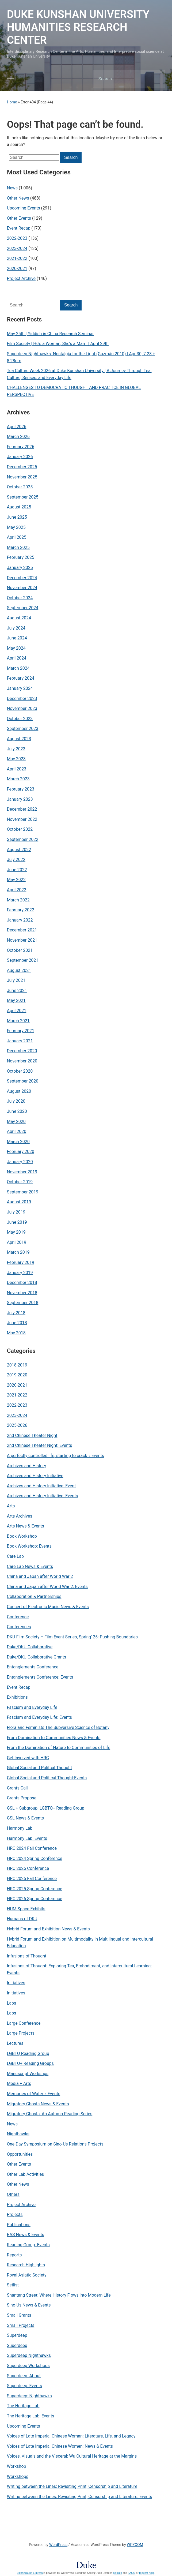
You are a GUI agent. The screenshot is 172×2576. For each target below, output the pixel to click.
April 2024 (16, 658)
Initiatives (16, 1982)
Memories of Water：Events (33, 2093)
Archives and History (26, 1465)
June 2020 (17, 1111)
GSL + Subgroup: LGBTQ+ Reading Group (45, 1808)
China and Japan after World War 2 (40, 1576)
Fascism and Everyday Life (32, 1707)
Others (13, 2194)
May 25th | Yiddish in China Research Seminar (50, 333)
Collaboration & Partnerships (34, 1596)
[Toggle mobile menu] (10, 76)
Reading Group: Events (28, 2244)
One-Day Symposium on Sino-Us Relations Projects (55, 2144)
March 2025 (18, 547)
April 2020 (16, 1131)
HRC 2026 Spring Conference (34, 1898)
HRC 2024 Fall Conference (32, 1848)
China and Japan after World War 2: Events (47, 1586)
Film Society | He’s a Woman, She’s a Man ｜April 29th (58, 343)
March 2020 (18, 1141)
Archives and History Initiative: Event (41, 1485)
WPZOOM (135, 2545)
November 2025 (22, 477)
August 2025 (19, 507)
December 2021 (22, 930)
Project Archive (21, 2204)
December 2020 (22, 1050)
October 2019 (20, 1181)
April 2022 (16, 889)
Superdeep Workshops (28, 2365)
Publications (18, 2224)
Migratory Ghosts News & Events (38, 2103)
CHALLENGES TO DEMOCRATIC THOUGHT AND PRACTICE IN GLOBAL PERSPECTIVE (74, 391)
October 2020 (20, 1071)
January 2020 (20, 1161)
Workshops (17, 2476)
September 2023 (23, 728)
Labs (11, 2003)
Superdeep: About (24, 2375)
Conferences (19, 1626)
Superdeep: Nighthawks (29, 2395)
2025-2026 (17, 1425)
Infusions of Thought (27, 1956)
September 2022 (23, 839)
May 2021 (16, 1000)
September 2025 (23, 497)
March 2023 (18, 778)
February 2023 (20, 789)
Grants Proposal (22, 1797)
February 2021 (20, 1030)
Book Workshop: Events (29, 1546)
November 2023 (22, 708)
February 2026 (20, 446)
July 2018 (16, 1312)
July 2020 (16, 1101)
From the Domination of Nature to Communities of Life (58, 1747)
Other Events (19, 2164)
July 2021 (16, 980)
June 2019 (17, 1222)
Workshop (16, 2466)
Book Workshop (22, 1536)
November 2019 (22, 1171)
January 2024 (20, 688)
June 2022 (17, 869)
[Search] (122, 79)
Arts (11, 1505)
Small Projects (21, 2325)
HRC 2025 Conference (28, 1868)
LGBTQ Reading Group (28, 2053)
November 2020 (22, 1061)
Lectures (15, 2043)
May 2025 (16, 527)
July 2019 (16, 1212)
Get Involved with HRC (28, 1757)
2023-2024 (17, 1415)
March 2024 (18, 668)
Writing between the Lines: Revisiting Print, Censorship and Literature (72, 2486)
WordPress (58, 2545)
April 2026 (16, 426)
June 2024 (17, 638)
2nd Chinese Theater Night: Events (39, 1445)
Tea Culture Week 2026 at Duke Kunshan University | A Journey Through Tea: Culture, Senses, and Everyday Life (79, 374)
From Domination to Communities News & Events (54, 1737)
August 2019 (19, 1201)
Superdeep (17, 2335)
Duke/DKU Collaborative (29, 1646)
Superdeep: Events (24, 2385)
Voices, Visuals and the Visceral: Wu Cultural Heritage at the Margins (72, 2456)
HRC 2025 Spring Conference (34, 1888)
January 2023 (20, 799)
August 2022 (19, 849)
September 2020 (23, 1081)
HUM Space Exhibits (26, 1908)
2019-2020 (17, 1374)
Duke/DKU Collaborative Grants (36, 1657)
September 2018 (23, 1302)
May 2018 (16, 1332)
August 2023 (19, 738)
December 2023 (22, 698)
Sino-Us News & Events (29, 2305)
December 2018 (22, 1282)
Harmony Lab (19, 1828)
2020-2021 (17, 1385)
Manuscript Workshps (27, 2073)
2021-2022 (17, 1395)
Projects (15, 2214)
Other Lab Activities (25, 2174)
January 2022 (20, 920)
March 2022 (18, 900)
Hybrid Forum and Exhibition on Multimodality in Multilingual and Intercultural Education (80, 1943)
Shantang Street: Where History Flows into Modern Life (59, 2295)
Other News (18, 2184)
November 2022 (22, 819)
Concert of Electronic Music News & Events (48, 1606)
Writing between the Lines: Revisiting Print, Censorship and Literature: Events (79, 2496)
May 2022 (16, 879)
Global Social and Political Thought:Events (47, 1777)
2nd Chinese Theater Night (32, 1435)
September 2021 (23, 960)
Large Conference (24, 2023)
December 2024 (22, 577)
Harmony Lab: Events (27, 1838)
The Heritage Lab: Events (30, 2415)
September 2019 (23, 1192)
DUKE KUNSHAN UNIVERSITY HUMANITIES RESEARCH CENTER (78, 27)
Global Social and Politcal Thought (39, 1767)
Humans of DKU (22, 1918)
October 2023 (20, 718)
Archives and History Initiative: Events (42, 1495)
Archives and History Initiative (35, 1475)
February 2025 (20, 557)
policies (117, 2572)
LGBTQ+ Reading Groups (30, 2063)
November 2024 (22, 587)
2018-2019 (17, 1365)
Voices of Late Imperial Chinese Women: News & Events (60, 2446)
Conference (18, 1616)
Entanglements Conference (33, 1666)
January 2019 (20, 1272)
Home (12, 102)
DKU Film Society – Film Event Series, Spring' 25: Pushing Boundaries (72, 1636)
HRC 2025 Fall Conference (32, 1878)
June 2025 (17, 517)
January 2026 (20, 456)
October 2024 (20, 597)
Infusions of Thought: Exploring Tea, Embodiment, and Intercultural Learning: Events (79, 1969)
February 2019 (20, 1262)
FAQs (131, 2572)
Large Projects (21, 2033)
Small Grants (19, 2315)
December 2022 (22, 809)
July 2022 (16, 859)
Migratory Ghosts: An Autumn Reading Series (49, 2113)
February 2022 (20, 909)
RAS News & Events (25, 2234)
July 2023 (16, 748)
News (12, 2123)
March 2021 (18, 1020)
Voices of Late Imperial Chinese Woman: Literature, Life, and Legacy (71, 2436)
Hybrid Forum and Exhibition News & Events (48, 1928)
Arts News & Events (25, 1526)
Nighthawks (18, 2133)
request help (146, 2572)
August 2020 (19, 1091)
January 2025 (20, 567)
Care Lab (15, 1556)
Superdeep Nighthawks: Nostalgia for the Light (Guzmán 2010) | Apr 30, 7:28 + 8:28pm (81, 357)
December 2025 (22, 466)
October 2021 (20, 950)
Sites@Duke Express (30, 2572)
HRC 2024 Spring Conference (34, 1858)
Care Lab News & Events (30, 1566)
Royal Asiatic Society (27, 2275)
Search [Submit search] (156, 79)
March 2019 (18, 1252)
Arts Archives (19, 1516)
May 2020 (16, 1121)
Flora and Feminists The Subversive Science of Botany (58, 1727)
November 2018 (22, 1292)
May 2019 (16, 1232)
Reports (14, 2254)
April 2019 (16, 1242)
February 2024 (20, 678)
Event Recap (18, 1687)
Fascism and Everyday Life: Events (39, 1717)
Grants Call (17, 1788)
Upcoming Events (23, 2426)
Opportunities (20, 2154)
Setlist (13, 2284)
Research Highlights (26, 2264)
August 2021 (19, 970)
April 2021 (16, 1010)
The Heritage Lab (23, 2405)
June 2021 (17, 990)
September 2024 (23, 607)
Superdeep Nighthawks (29, 2355)
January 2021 (20, 1040)
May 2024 (16, 648)
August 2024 (19, 617)
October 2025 (20, 486)
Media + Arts (19, 2083)
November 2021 (22, 940)
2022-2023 (17, 1405)
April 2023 (16, 769)
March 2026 (18, 436)
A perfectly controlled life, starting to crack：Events (55, 1455)
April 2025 (16, 537)
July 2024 (16, 628)
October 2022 (20, 829)
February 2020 (20, 1151)
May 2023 (16, 758)
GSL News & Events (25, 1818)
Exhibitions (17, 1697)
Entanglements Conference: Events (40, 1677)
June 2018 (17, 1322)
